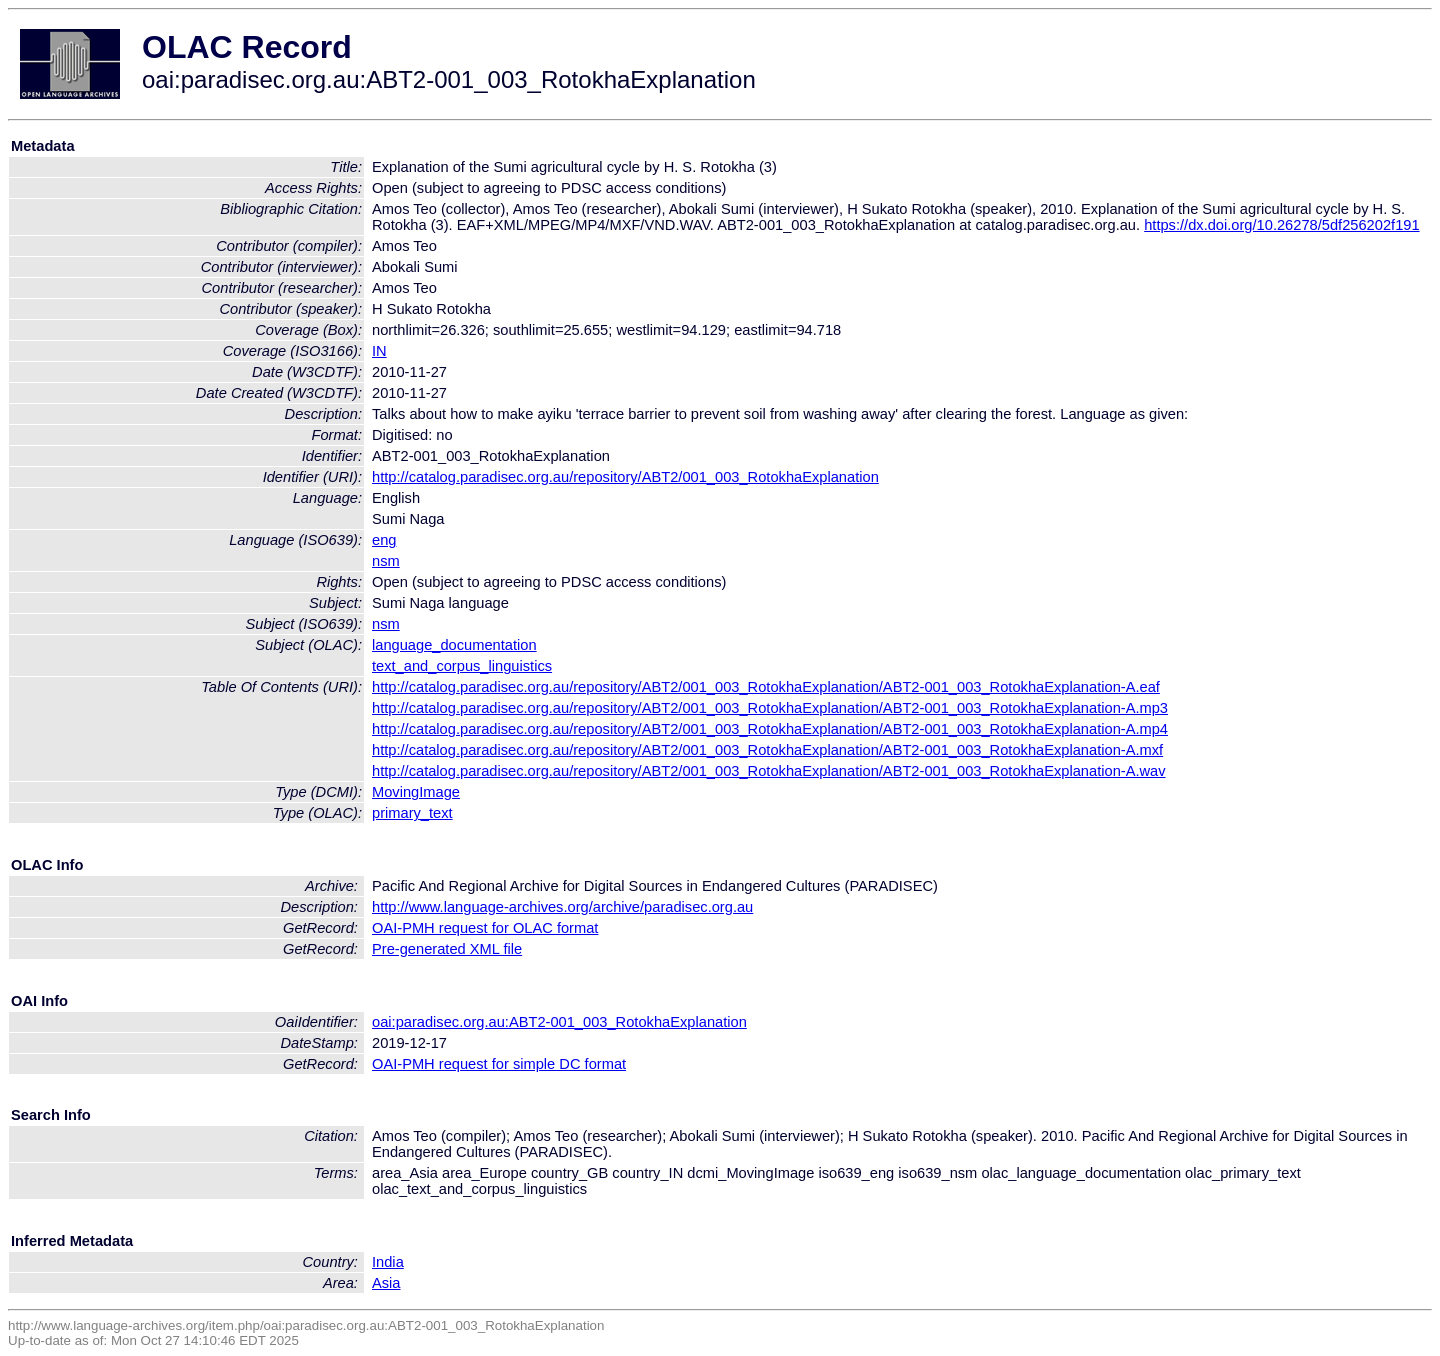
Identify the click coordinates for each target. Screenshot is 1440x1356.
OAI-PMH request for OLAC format (485, 928)
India (388, 1262)
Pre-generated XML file (447, 949)
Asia (386, 1283)
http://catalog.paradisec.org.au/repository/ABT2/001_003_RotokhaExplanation (625, 477)
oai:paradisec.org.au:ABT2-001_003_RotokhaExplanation (559, 1022)
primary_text (412, 813)
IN (379, 351)
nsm (386, 561)
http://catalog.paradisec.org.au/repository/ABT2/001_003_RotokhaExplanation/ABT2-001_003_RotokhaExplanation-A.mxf (767, 750)
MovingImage (416, 792)
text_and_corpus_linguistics (462, 666)
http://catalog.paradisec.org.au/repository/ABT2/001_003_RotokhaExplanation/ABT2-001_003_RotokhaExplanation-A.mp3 (770, 708)
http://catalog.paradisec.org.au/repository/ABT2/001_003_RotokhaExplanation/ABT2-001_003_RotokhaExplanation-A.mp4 (770, 729)
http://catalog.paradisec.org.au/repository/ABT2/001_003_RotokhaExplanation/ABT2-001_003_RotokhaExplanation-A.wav (769, 771)
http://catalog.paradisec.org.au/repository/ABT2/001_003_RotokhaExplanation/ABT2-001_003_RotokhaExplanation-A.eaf (766, 687)
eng (384, 540)
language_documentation (454, 645)
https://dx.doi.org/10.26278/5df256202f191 (1281, 225)
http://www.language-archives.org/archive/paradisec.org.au (562, 907)
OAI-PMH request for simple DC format (499, 1064)
